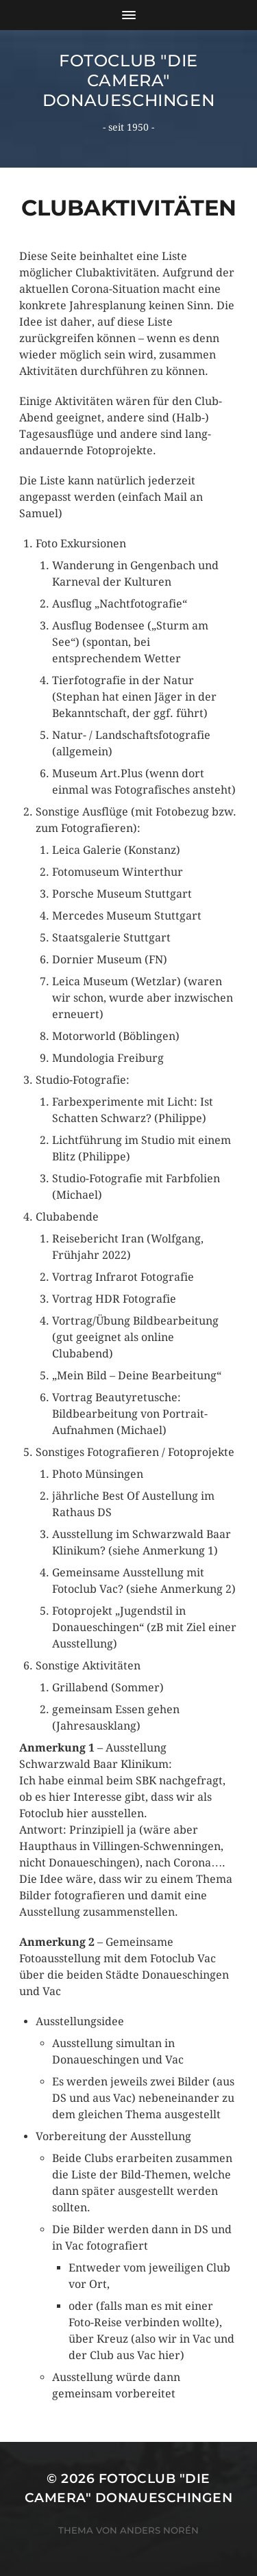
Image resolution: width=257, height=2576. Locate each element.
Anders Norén (159, 2530)
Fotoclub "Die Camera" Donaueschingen (128, 80)
